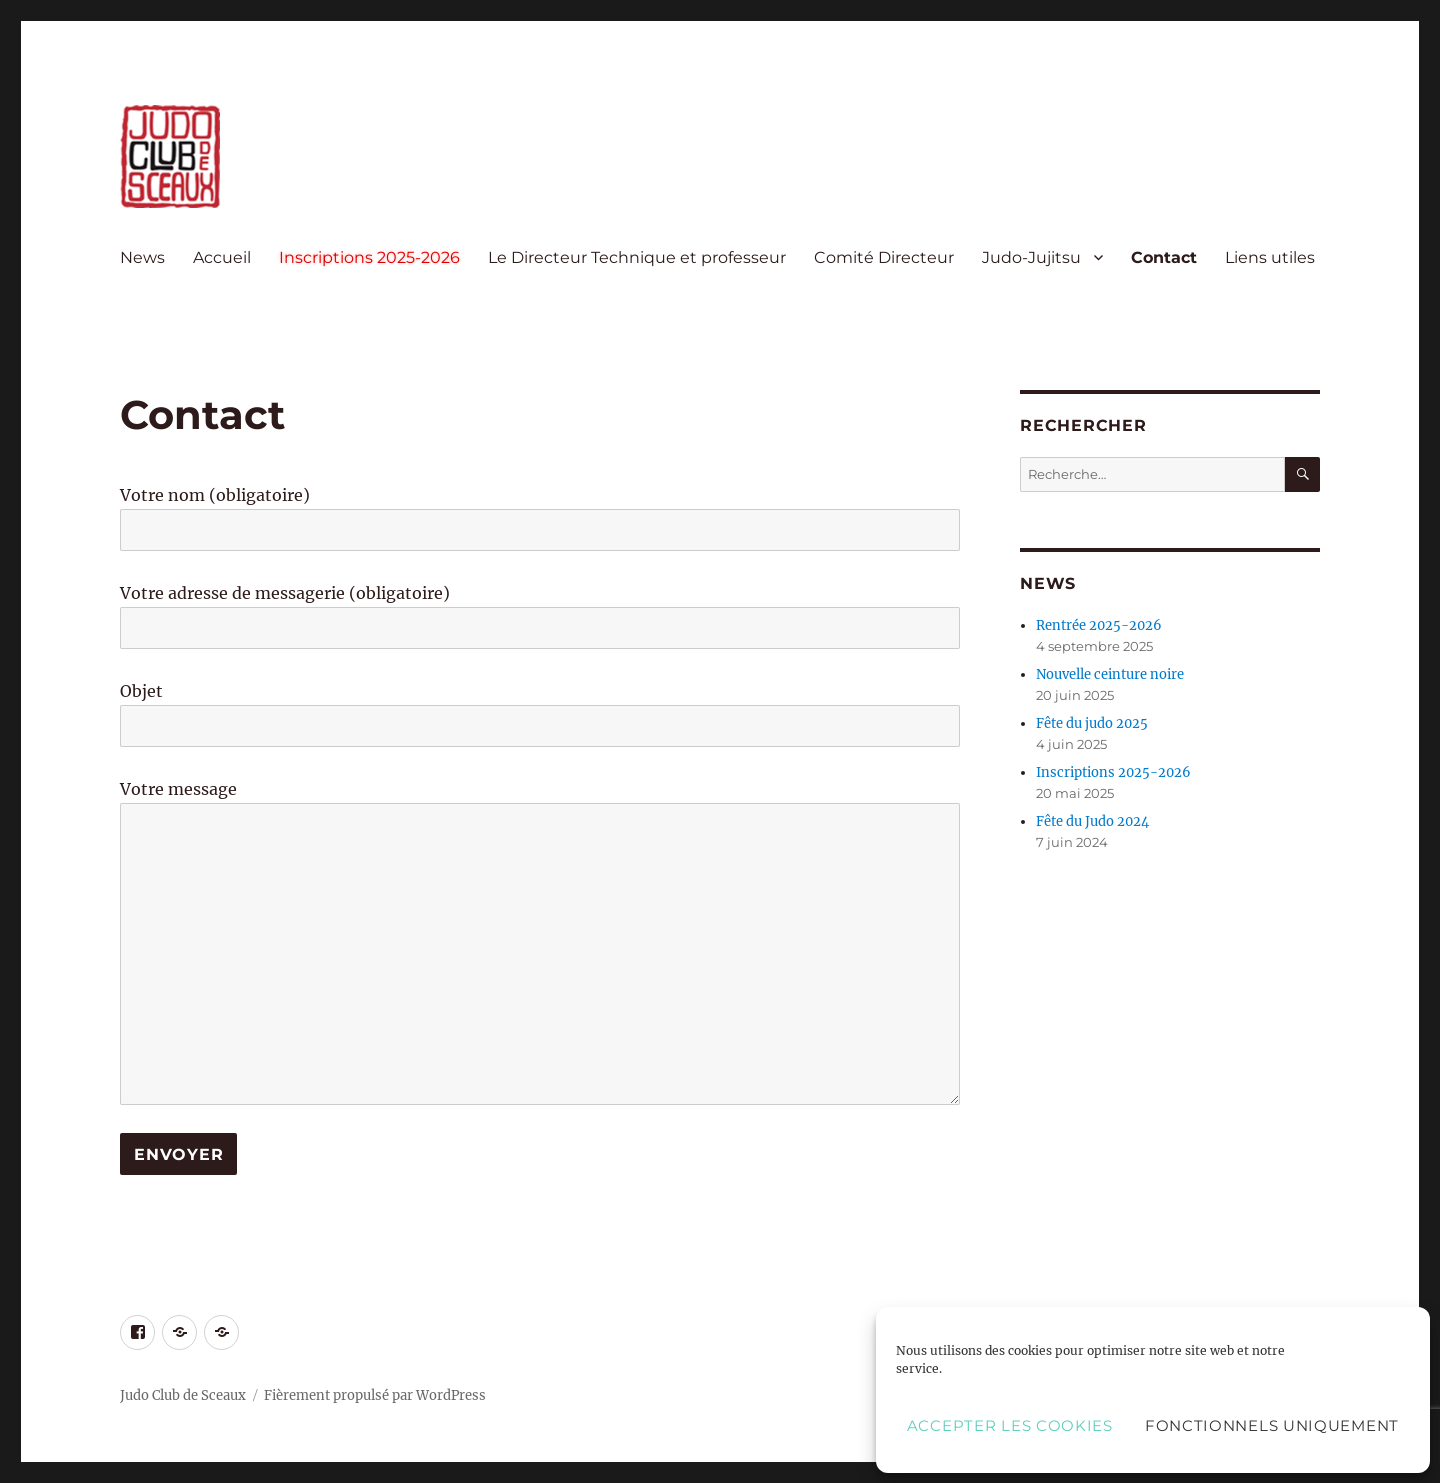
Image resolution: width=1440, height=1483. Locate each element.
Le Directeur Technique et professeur (637, 257)
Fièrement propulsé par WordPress (375, 1395)
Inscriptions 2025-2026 (369, 257)
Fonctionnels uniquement (1272, 1425)
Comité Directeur (884, 257)
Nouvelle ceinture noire (1110, 674)
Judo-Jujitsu (1031, 257)
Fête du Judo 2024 (1092, 821)
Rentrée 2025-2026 (1099, 625)
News (142, 257)
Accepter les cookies (1010, 1425)
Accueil (222, 257)
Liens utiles (1270, 257)
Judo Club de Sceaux (183, 1395)
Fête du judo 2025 (1092, 723)
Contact (1164, 257)
